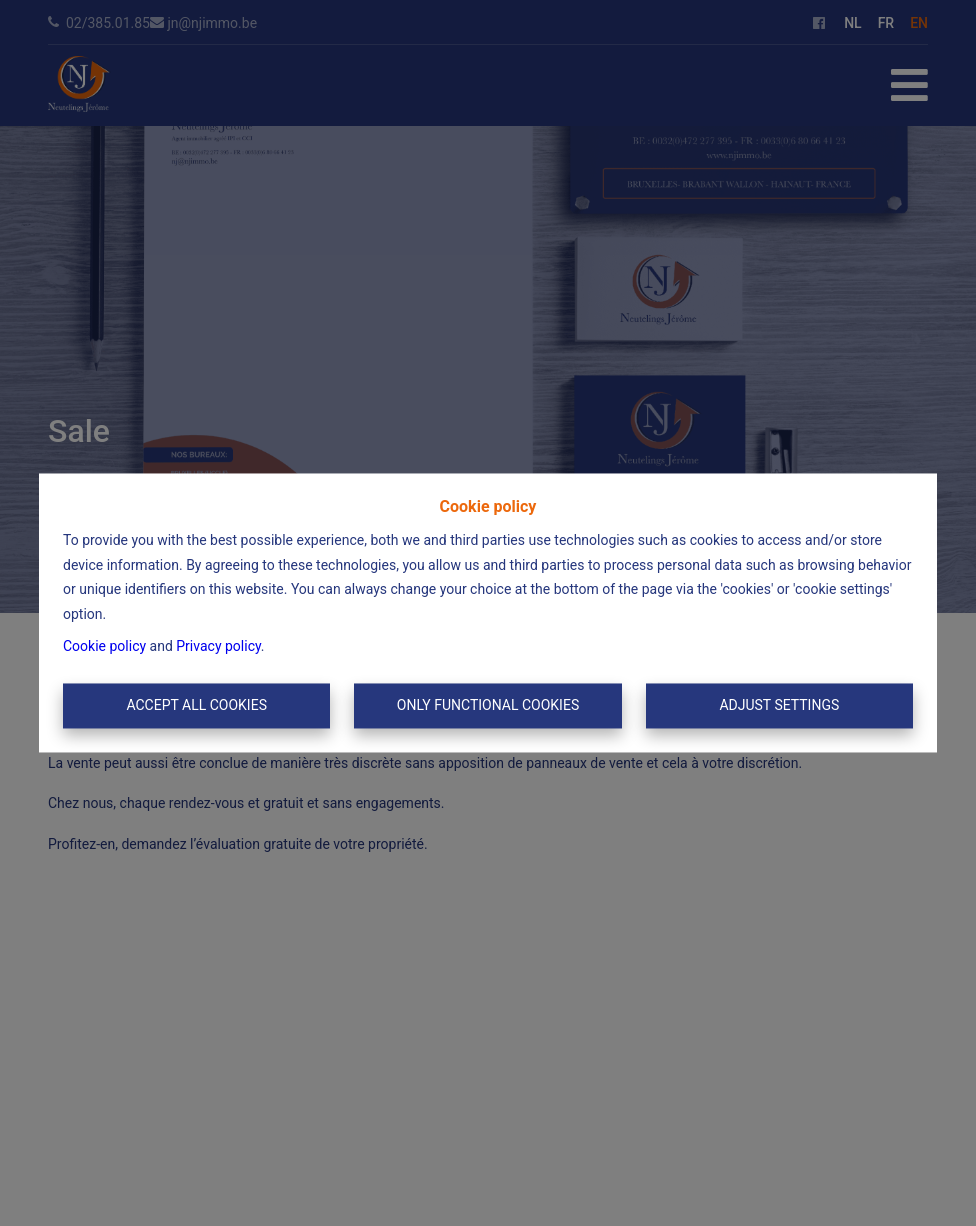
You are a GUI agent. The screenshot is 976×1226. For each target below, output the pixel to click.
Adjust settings (779, 705)
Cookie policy (104, 647)
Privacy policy (218, 647)
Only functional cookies (488, 705)
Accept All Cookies (196, 705)
